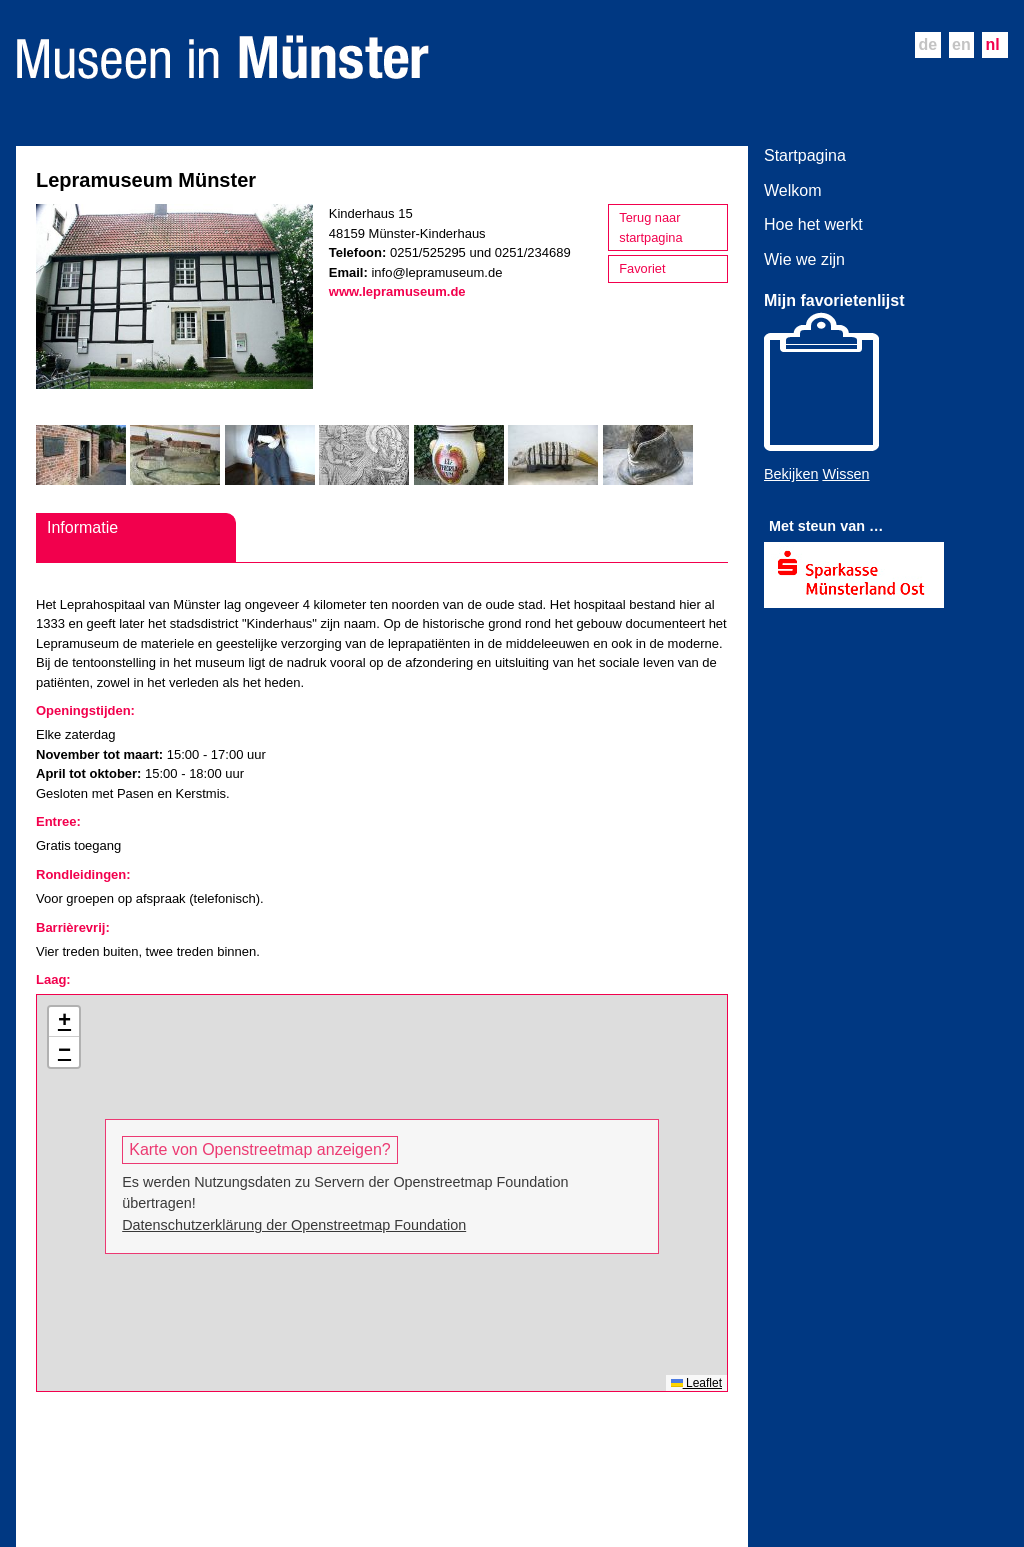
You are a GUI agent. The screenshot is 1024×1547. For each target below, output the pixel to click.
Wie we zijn (804, 259)
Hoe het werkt (813, 224)
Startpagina (805, 155)
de (927, 44)
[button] (64, 1022)
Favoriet (642, 268)
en (961, 44)
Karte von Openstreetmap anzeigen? (260, 1149)
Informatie (82, 527)
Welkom (793, 190)
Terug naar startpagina (650, 227)
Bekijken (791, 474)
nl (993, 44)
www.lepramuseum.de (397, 291)
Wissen (845, 474)
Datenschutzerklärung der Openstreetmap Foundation (294, 1225)
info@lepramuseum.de (436, 272)
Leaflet (696, 1383)
